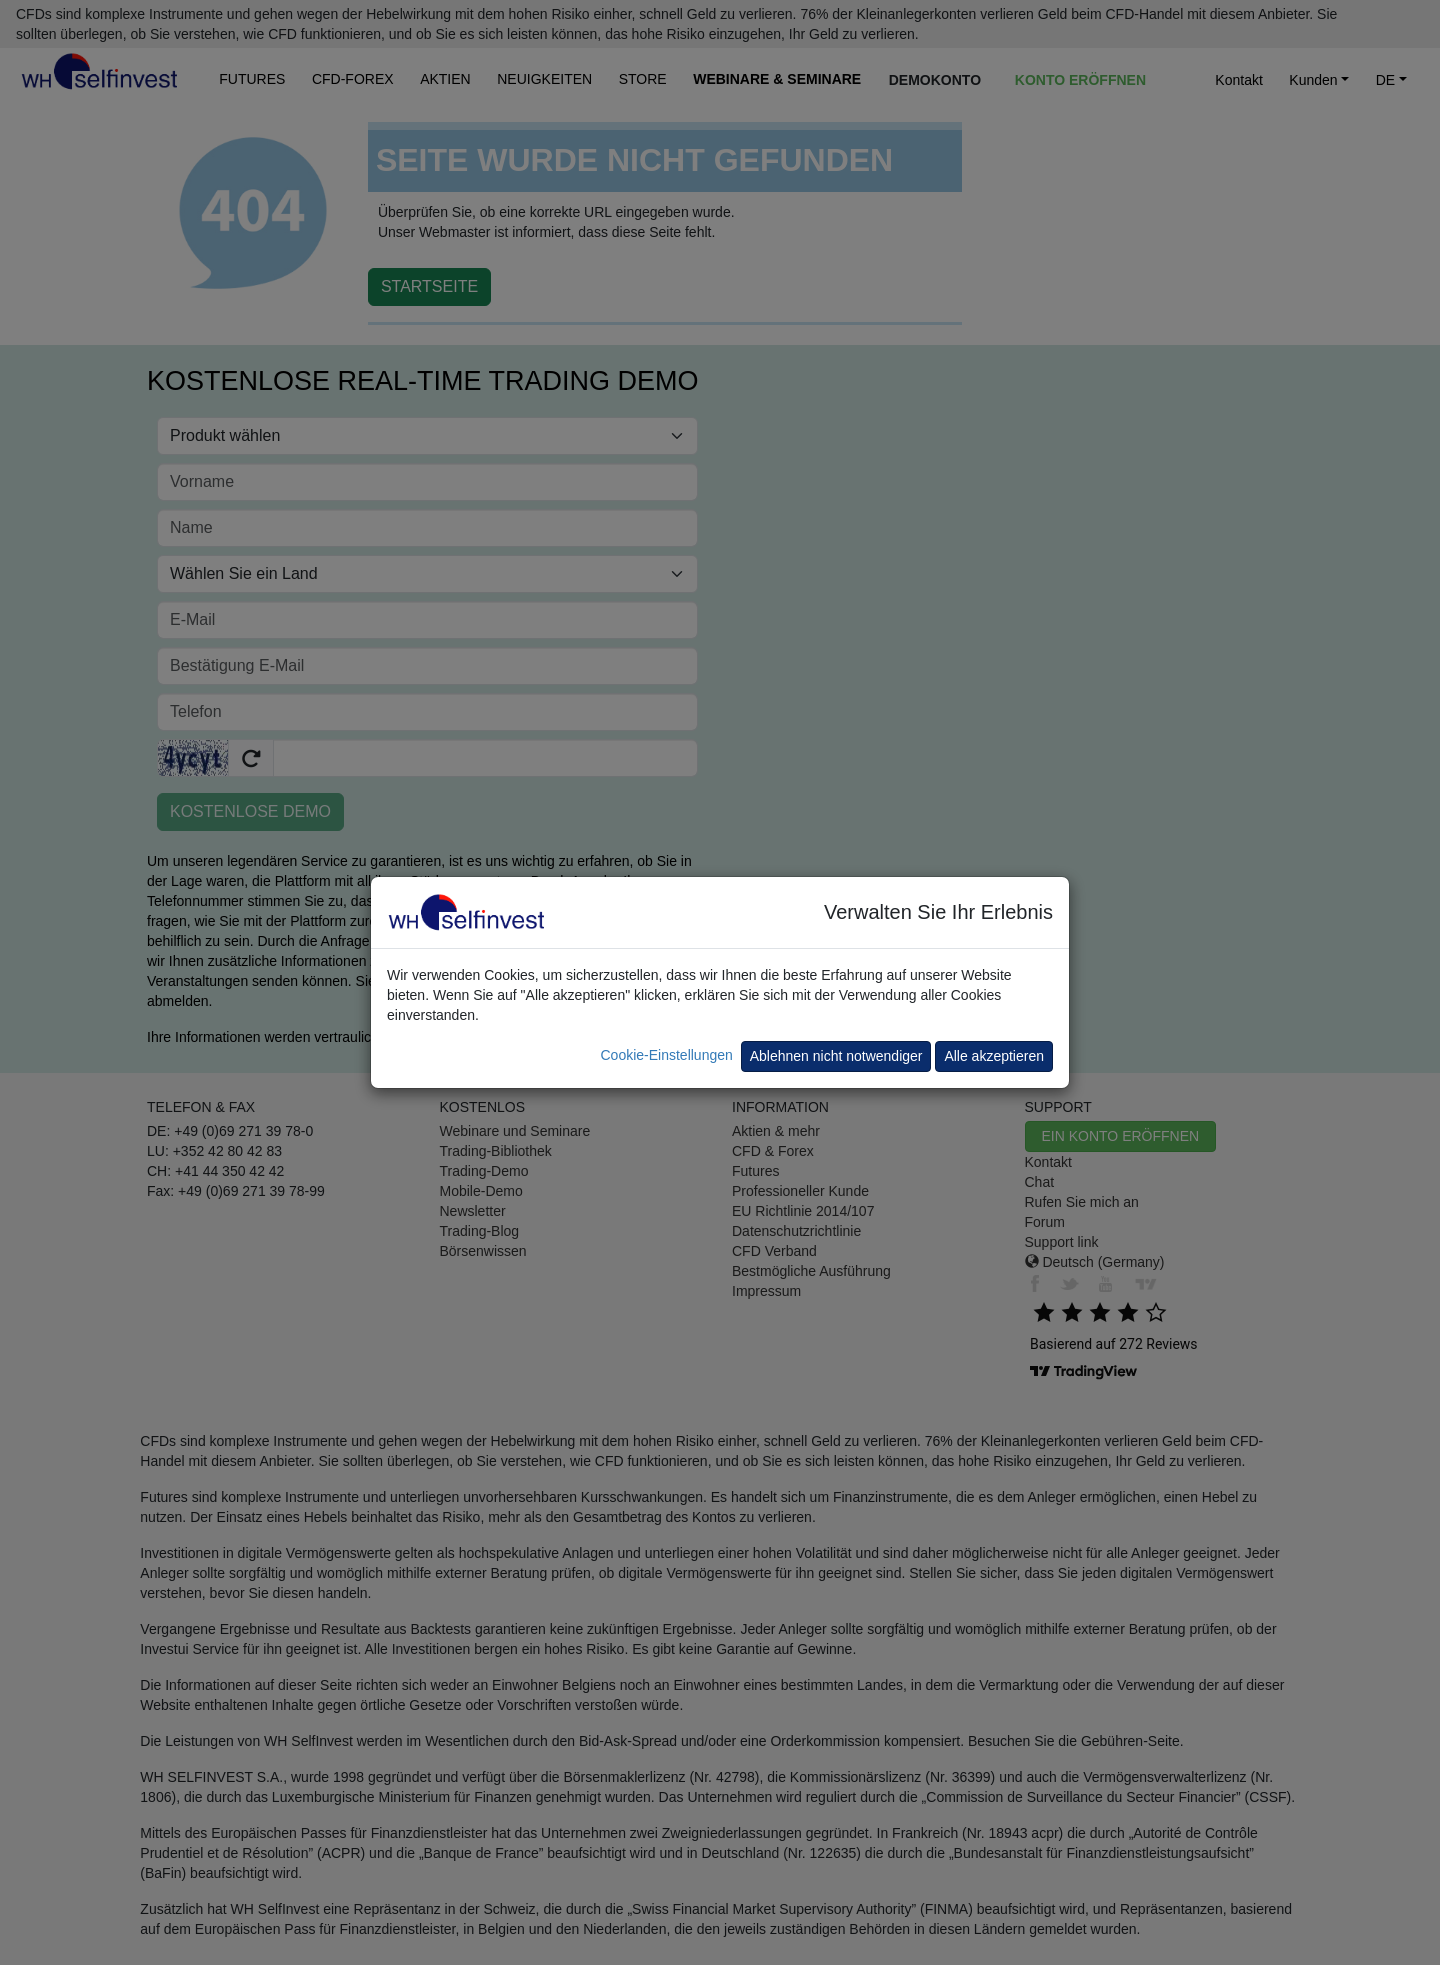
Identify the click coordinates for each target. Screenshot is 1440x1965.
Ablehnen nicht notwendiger (836, 1056)
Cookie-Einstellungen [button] (666, 1055)
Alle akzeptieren (994, 1056)
